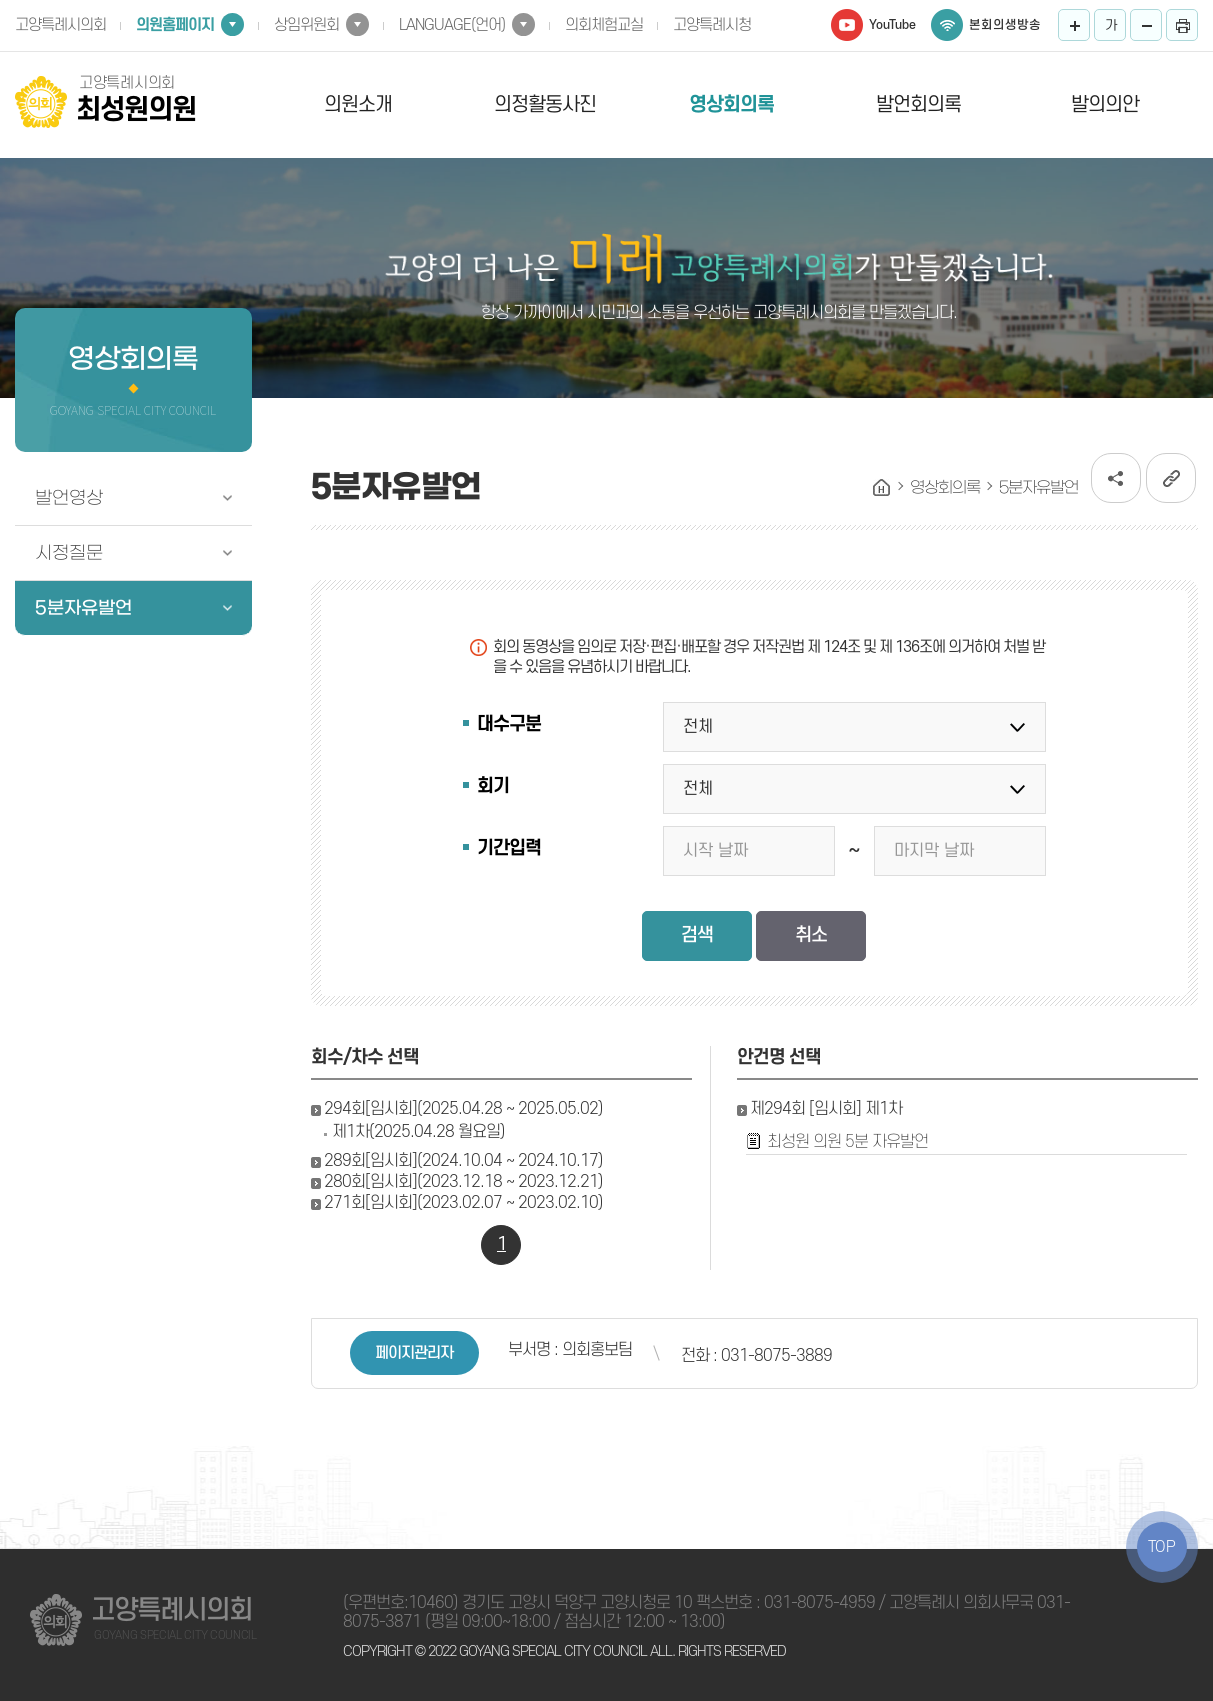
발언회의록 (918, 105)
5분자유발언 (83, 608)
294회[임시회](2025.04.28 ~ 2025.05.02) (463, 1109)
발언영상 (69, 498)
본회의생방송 (1005, 25)
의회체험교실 (604, 25)
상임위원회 (306, 25)
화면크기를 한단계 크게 (1074, 25)
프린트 (1182, 25)
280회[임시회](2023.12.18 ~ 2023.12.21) (463, 1182)
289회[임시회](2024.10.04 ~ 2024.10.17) (463, 1161)
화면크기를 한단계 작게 (1146, 25)
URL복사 (1171, 478)
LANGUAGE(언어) (452, 25)
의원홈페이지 (175, 25)
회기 (493, 786)
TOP (1162, 1547)
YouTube (892, 25)
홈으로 (882, 488)
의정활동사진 (545, 105)
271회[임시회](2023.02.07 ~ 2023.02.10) (463, 1203)
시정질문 (69, 553)
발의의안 (1105, 105)
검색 (697, 935)
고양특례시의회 (60, 25)
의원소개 (358, 105)
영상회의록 (731, 105)
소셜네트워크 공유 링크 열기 (1116, 478)
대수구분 (509, 724)
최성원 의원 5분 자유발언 (847, 1142)
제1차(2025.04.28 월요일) (418, 1132)
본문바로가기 (0, 0)
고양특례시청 (712, 25)
